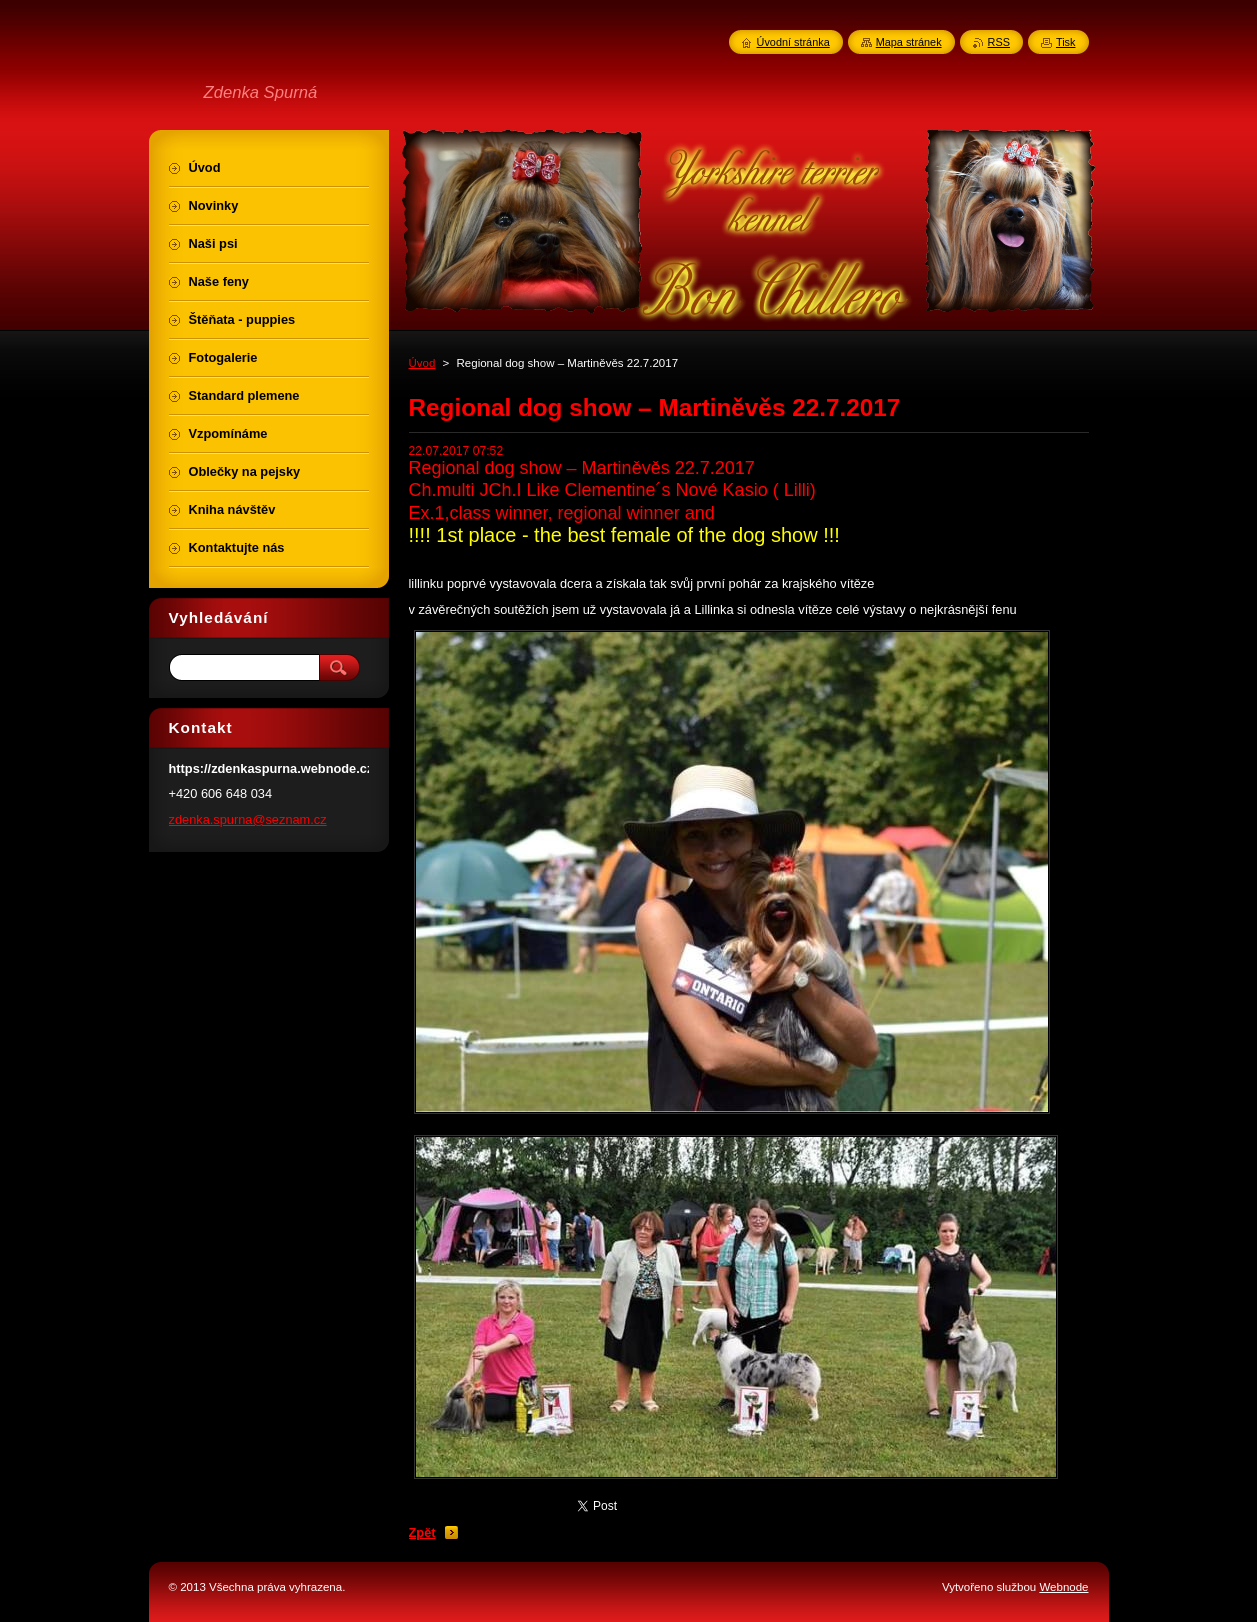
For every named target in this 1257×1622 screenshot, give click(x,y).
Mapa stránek (909, 42)
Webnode (1063, 1587)
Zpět (422, 1532)
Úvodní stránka (793, 42)
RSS (999, 42)
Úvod (422, 363)
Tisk (1066, 42)
